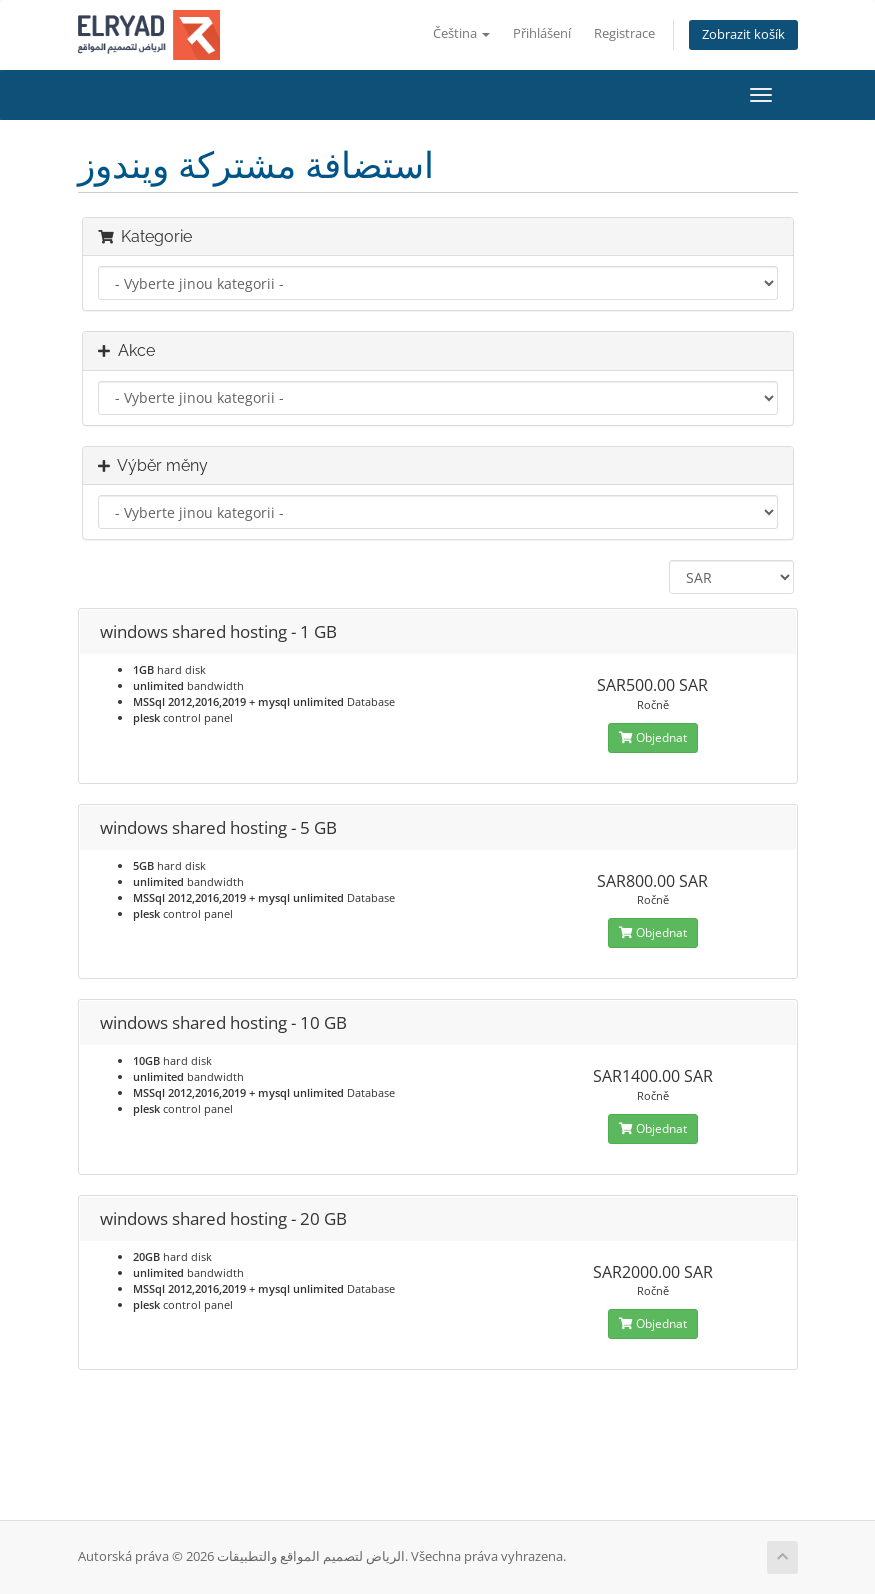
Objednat (653, 737)
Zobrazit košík (743, 34)
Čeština (461, 33)
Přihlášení (542, 33)
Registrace (624, 33)
